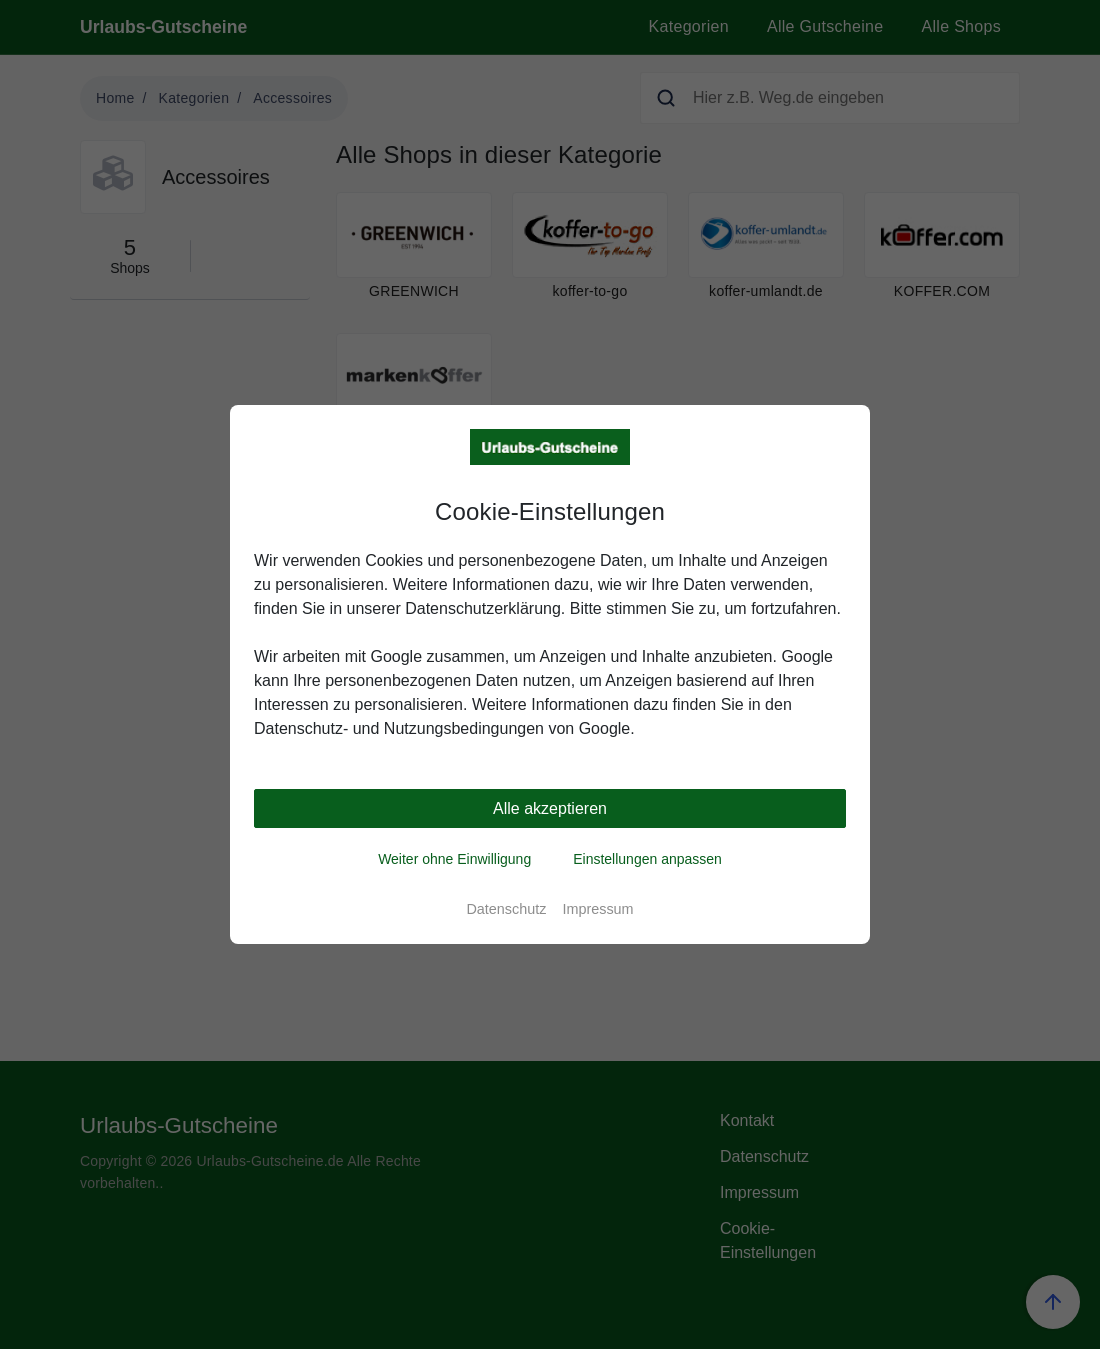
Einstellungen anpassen (647, 859)
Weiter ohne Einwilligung (454, 859)
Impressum (597, 909)
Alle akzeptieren (550, 808)
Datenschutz (506, 909)
